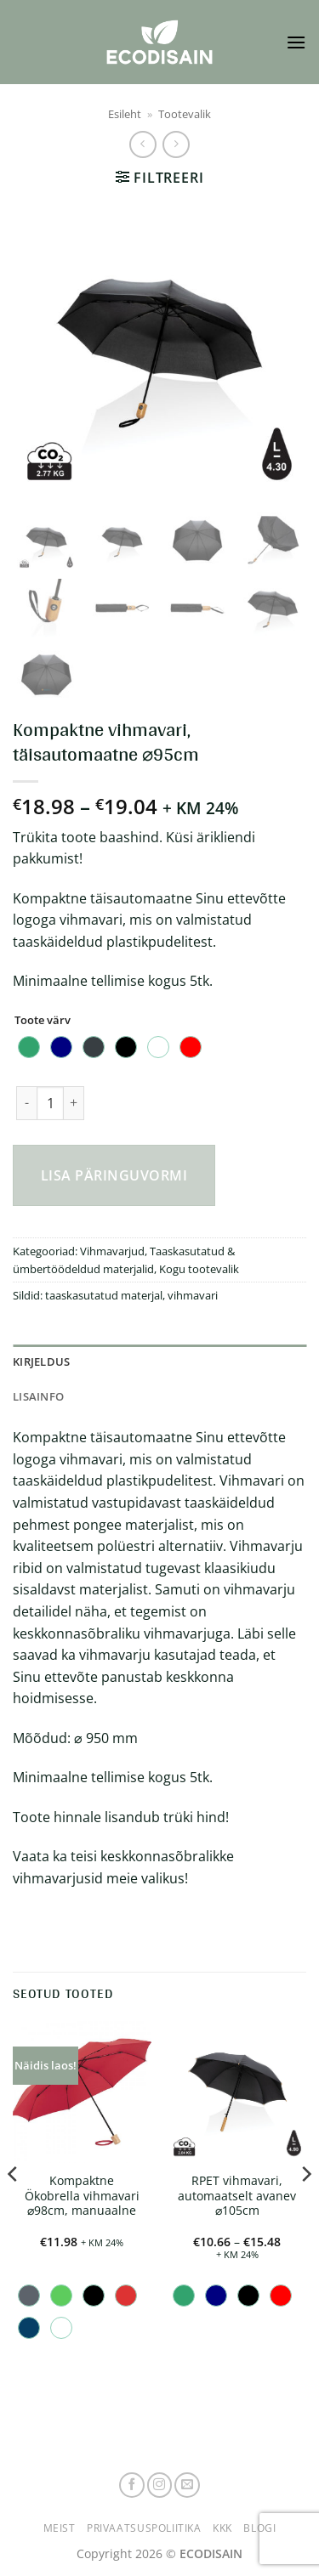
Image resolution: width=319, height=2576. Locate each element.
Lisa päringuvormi (114, 1175)
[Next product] (142, 144)
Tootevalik (184, 114)
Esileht (124, 114)
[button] (296, 42)
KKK (222, 2528)
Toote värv (42, 1021)
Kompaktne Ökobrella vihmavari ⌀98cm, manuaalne (82, 2195)
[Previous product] (175, 144)
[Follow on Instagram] (160, 2485)
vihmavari (193, 1295)
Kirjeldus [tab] (41, 1361)
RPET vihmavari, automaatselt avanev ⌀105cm (237, 2195)
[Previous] (13, 2207)
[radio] (29, 1047)
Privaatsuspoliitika (144, 2528)
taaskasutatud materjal (103, 1295)
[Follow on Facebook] (132, 2485)
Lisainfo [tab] (38, 1396)
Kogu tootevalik (199, 1269)
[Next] (305, 2207)
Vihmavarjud (112, 1251)
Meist (59, 2528)
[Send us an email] (187, 2485)
